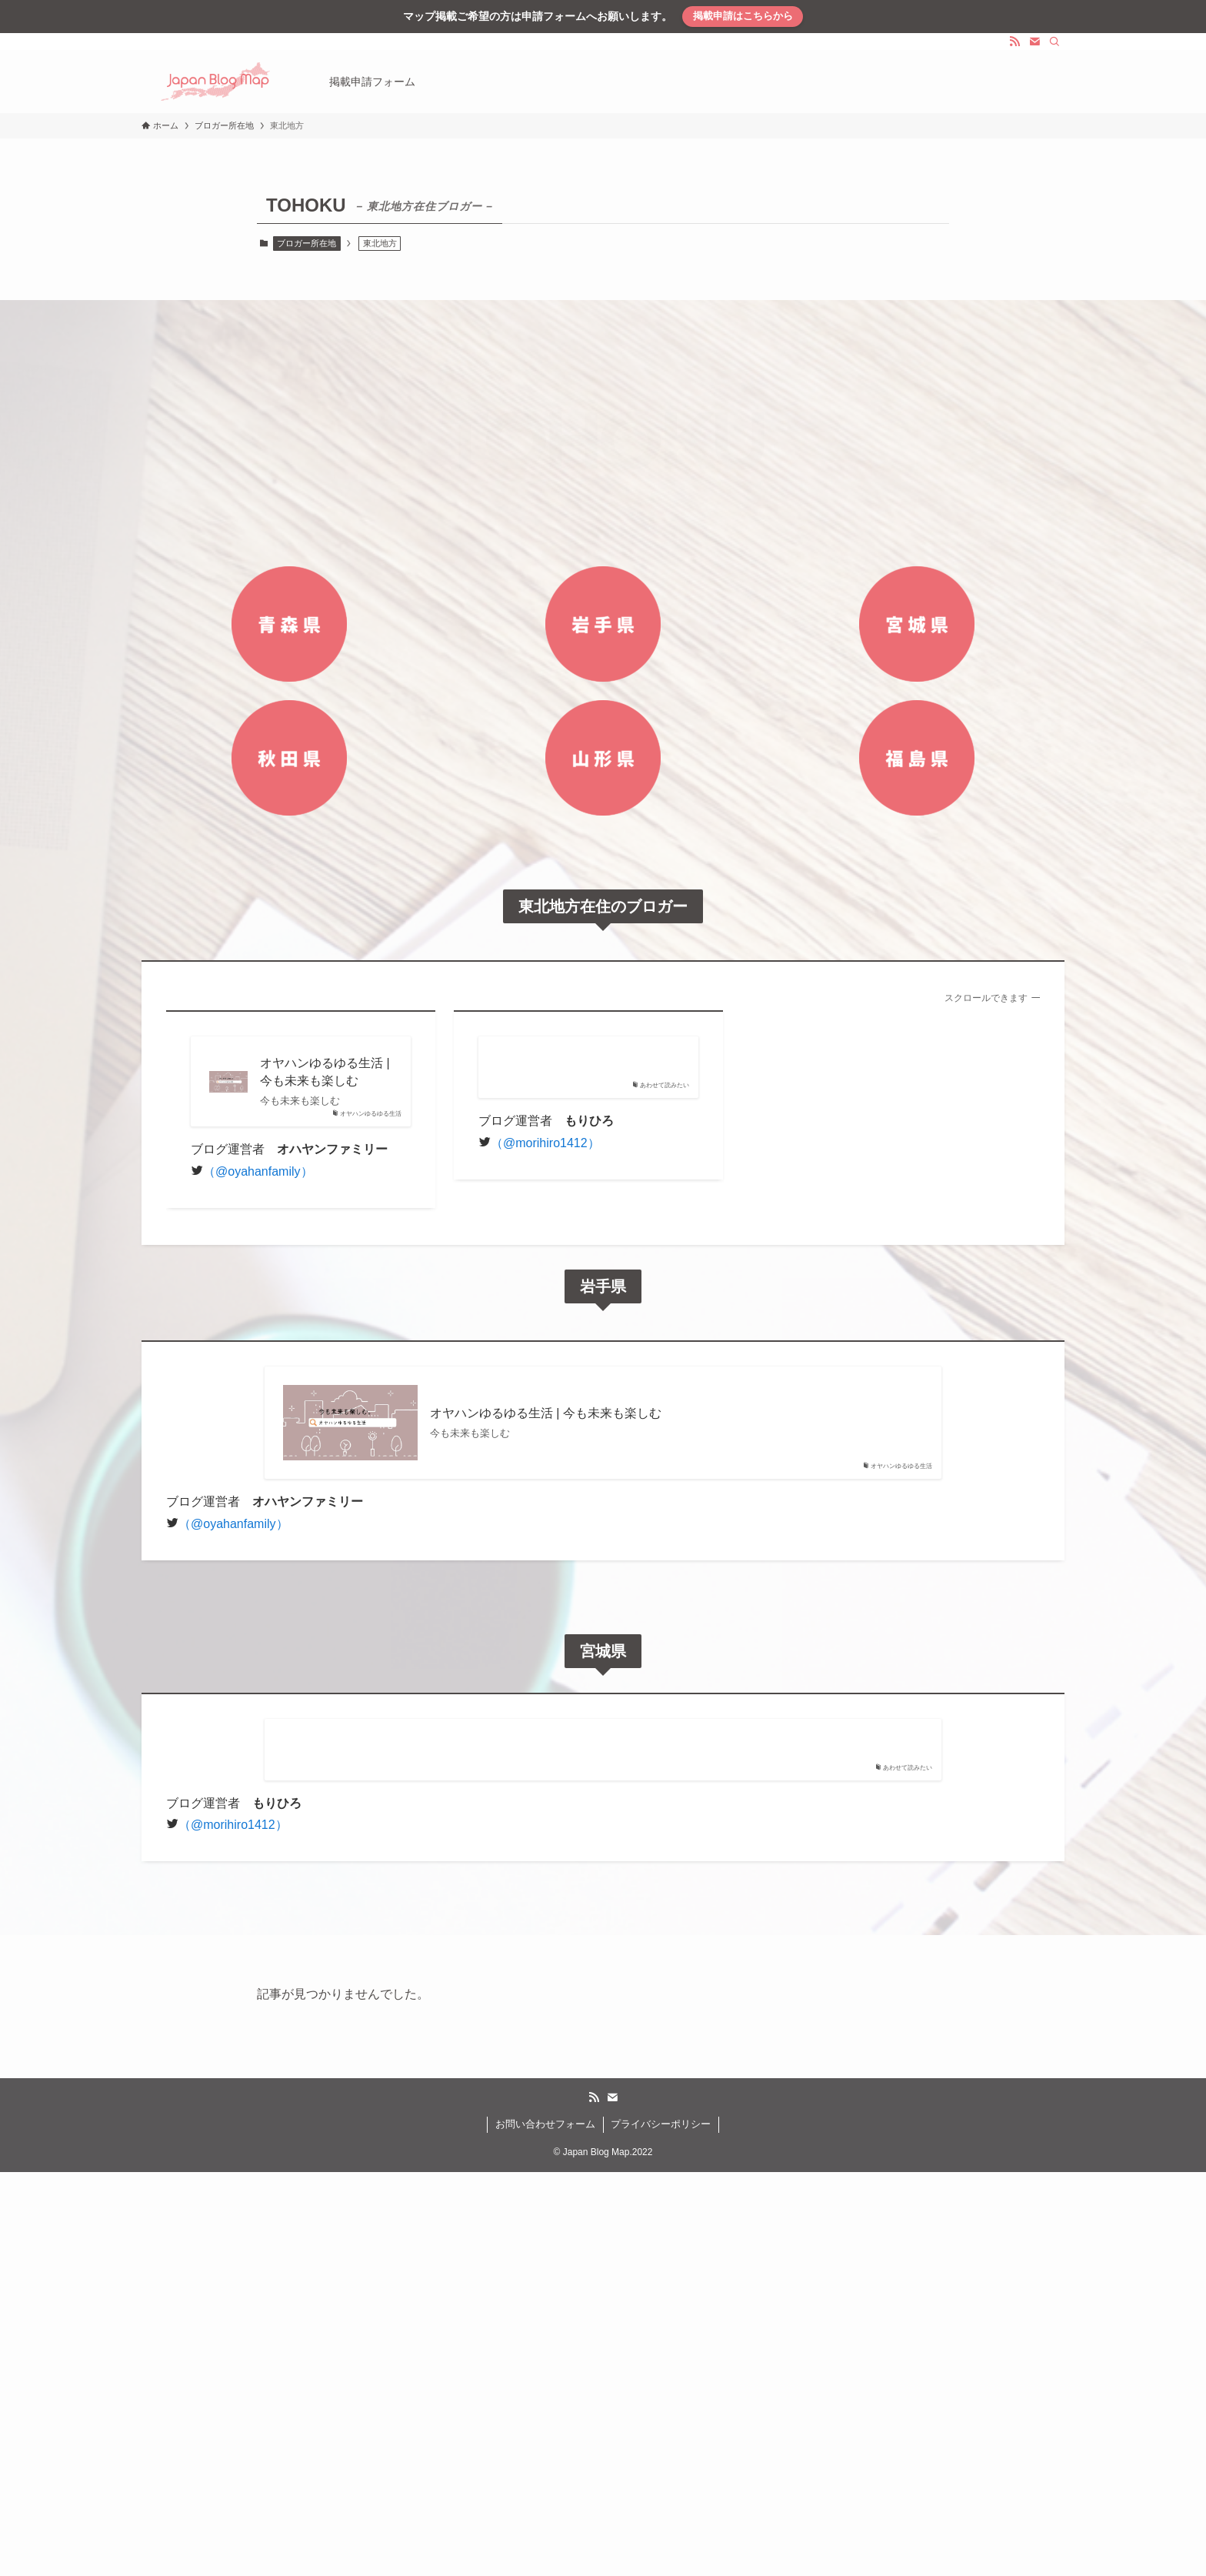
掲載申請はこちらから (743, 16)
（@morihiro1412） (545, 1143)
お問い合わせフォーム (545, 2124)
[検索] (1054, 41)
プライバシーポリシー (661, 2124)
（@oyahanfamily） (258, 1171)
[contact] (1034, 41)
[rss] (1014, 41)
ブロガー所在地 (306, 243)
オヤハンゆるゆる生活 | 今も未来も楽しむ (325, 1071)
